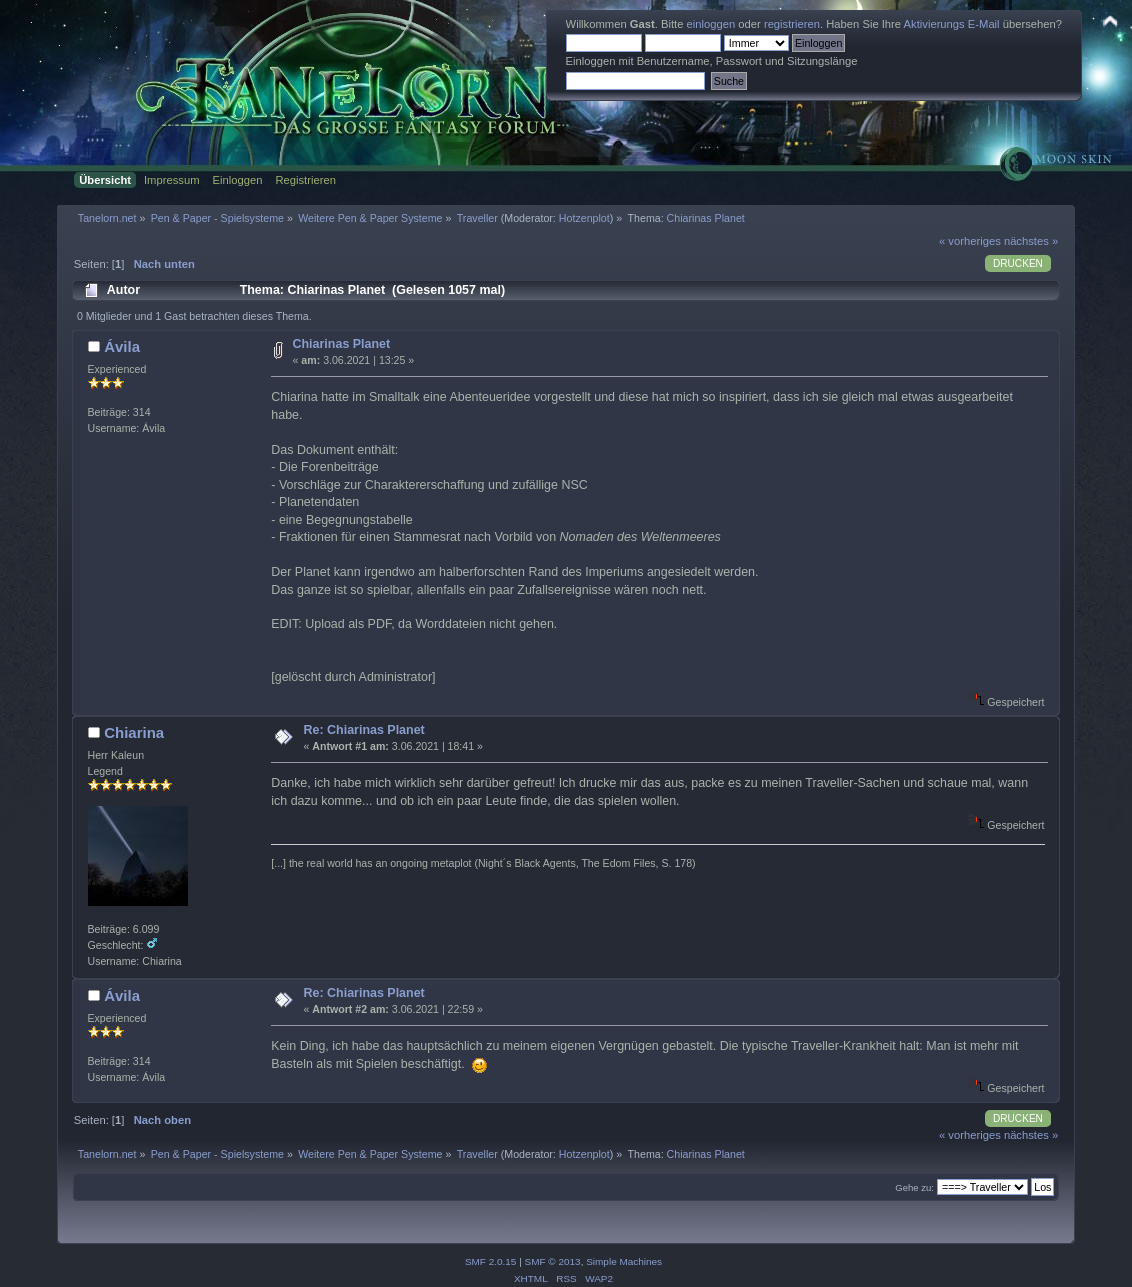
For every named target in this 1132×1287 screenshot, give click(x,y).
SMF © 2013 (553, 1261)
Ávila (122, 346)
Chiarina (134, 732)
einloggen (711, 24)
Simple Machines (624, 1261)
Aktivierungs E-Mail (952, 24)
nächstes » (1031, 241)
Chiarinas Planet (342, 344)
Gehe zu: (914, 1187)
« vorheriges (970, 241)
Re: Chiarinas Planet (364, 730)
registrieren (792, 24)
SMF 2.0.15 (491, 1261)
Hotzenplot (584, 218)
